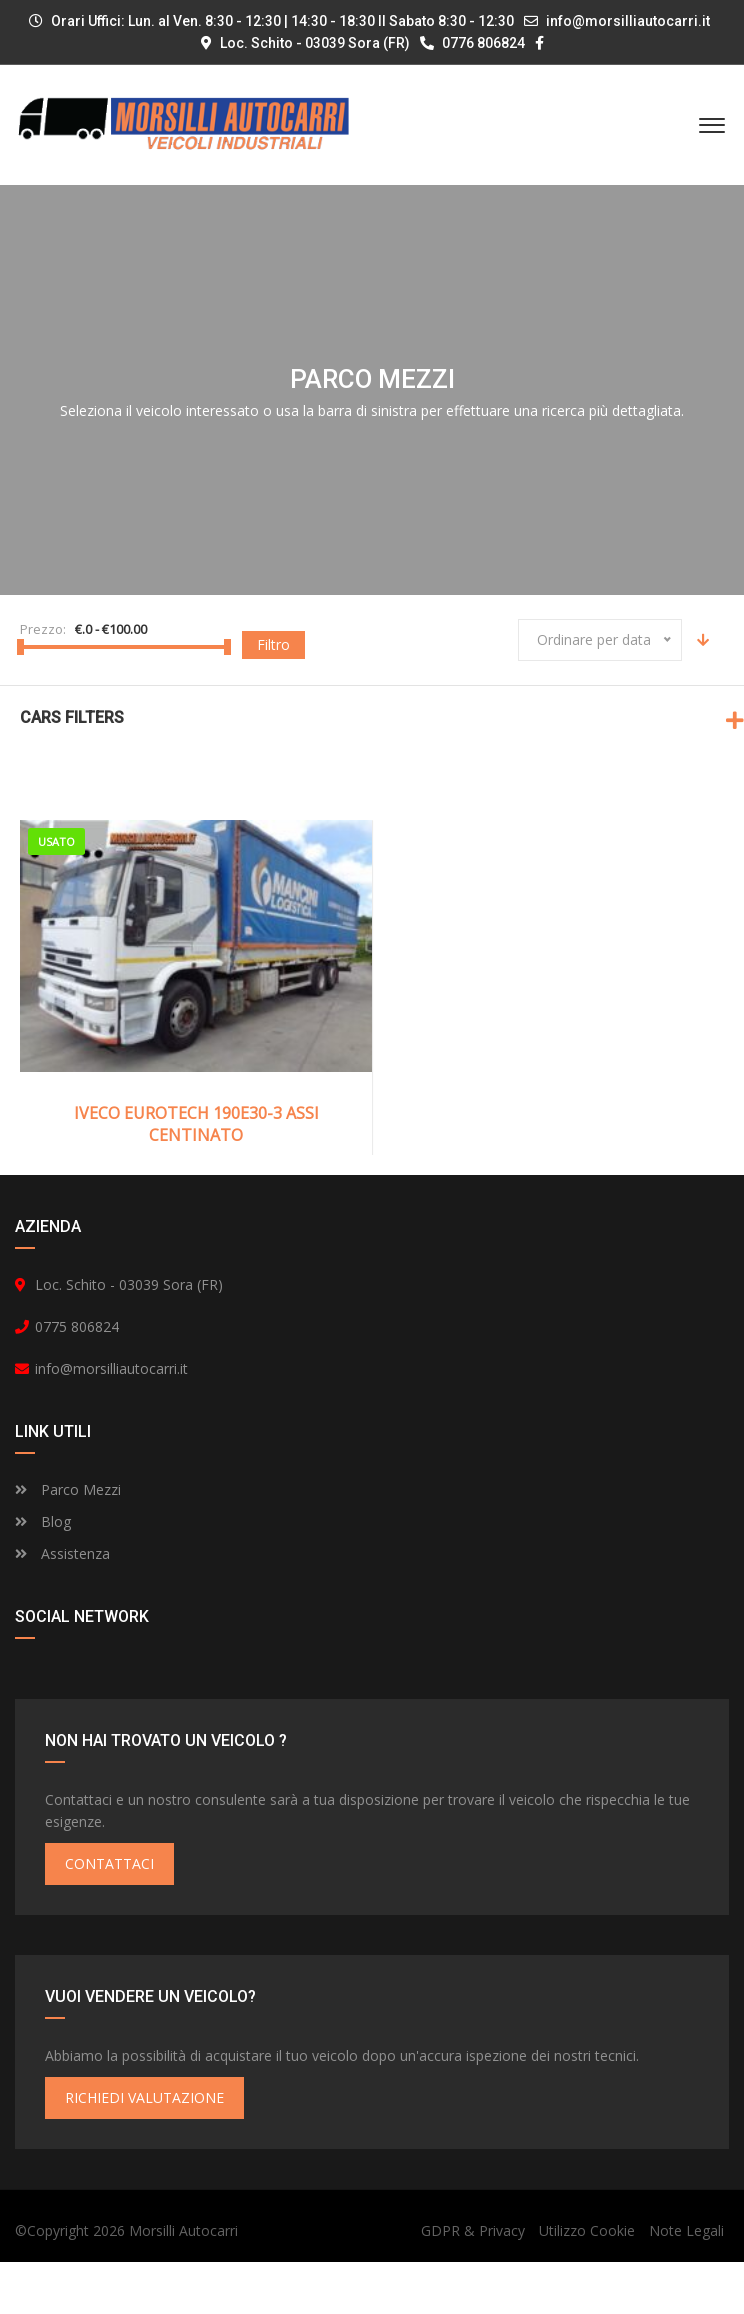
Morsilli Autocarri (183, 2282)
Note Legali (686, 2282)
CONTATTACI (109, 1915)
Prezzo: (43, 629)
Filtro (273, 644)
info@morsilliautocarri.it (628, 21)
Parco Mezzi (68, 1541)
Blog (43, 1573)
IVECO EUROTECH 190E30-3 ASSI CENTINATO (196, 1124)
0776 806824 (472, 43)
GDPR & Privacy (473, 2282)
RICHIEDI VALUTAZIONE (144, 2149)
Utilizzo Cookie (587, 2282)
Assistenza (62, 1605)
